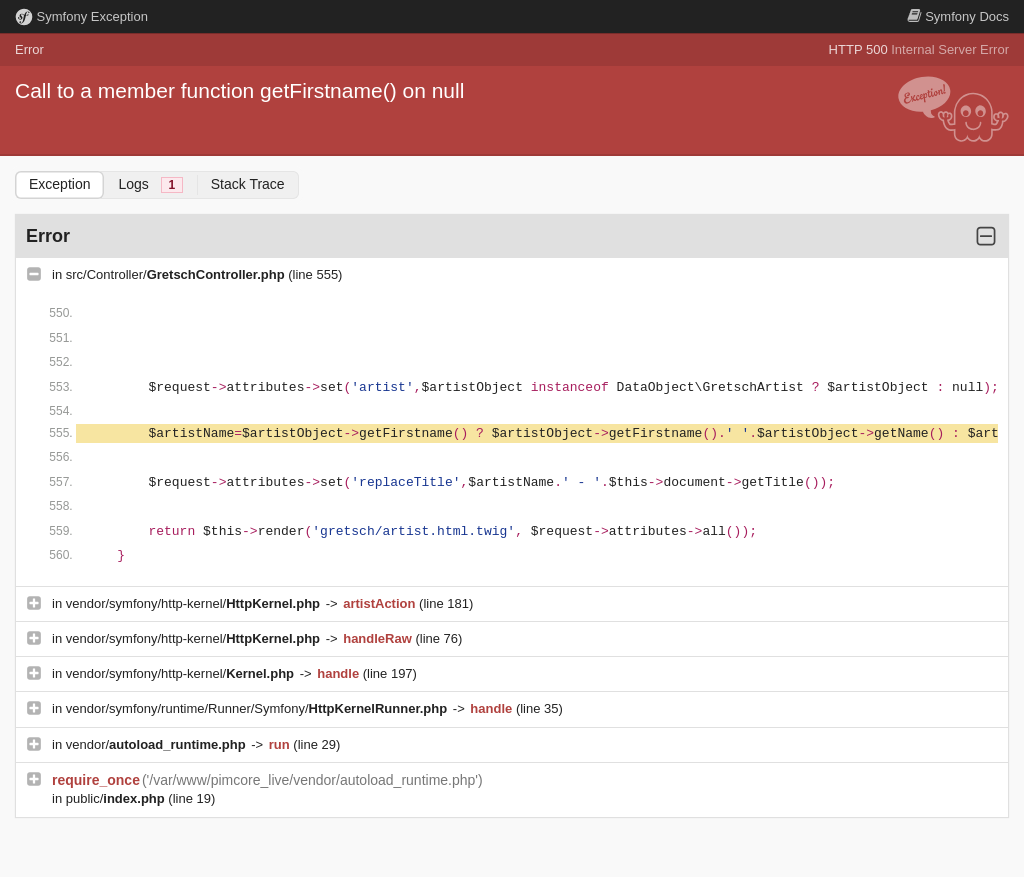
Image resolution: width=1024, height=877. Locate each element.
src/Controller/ (177, 274)
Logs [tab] (150, 184)
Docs (958, 16)
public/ (117, 798)
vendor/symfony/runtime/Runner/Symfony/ (258, 708)
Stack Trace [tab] (248, 184)
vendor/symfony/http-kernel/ (195, 603)
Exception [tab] (59, 184)
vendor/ (158, 744)
